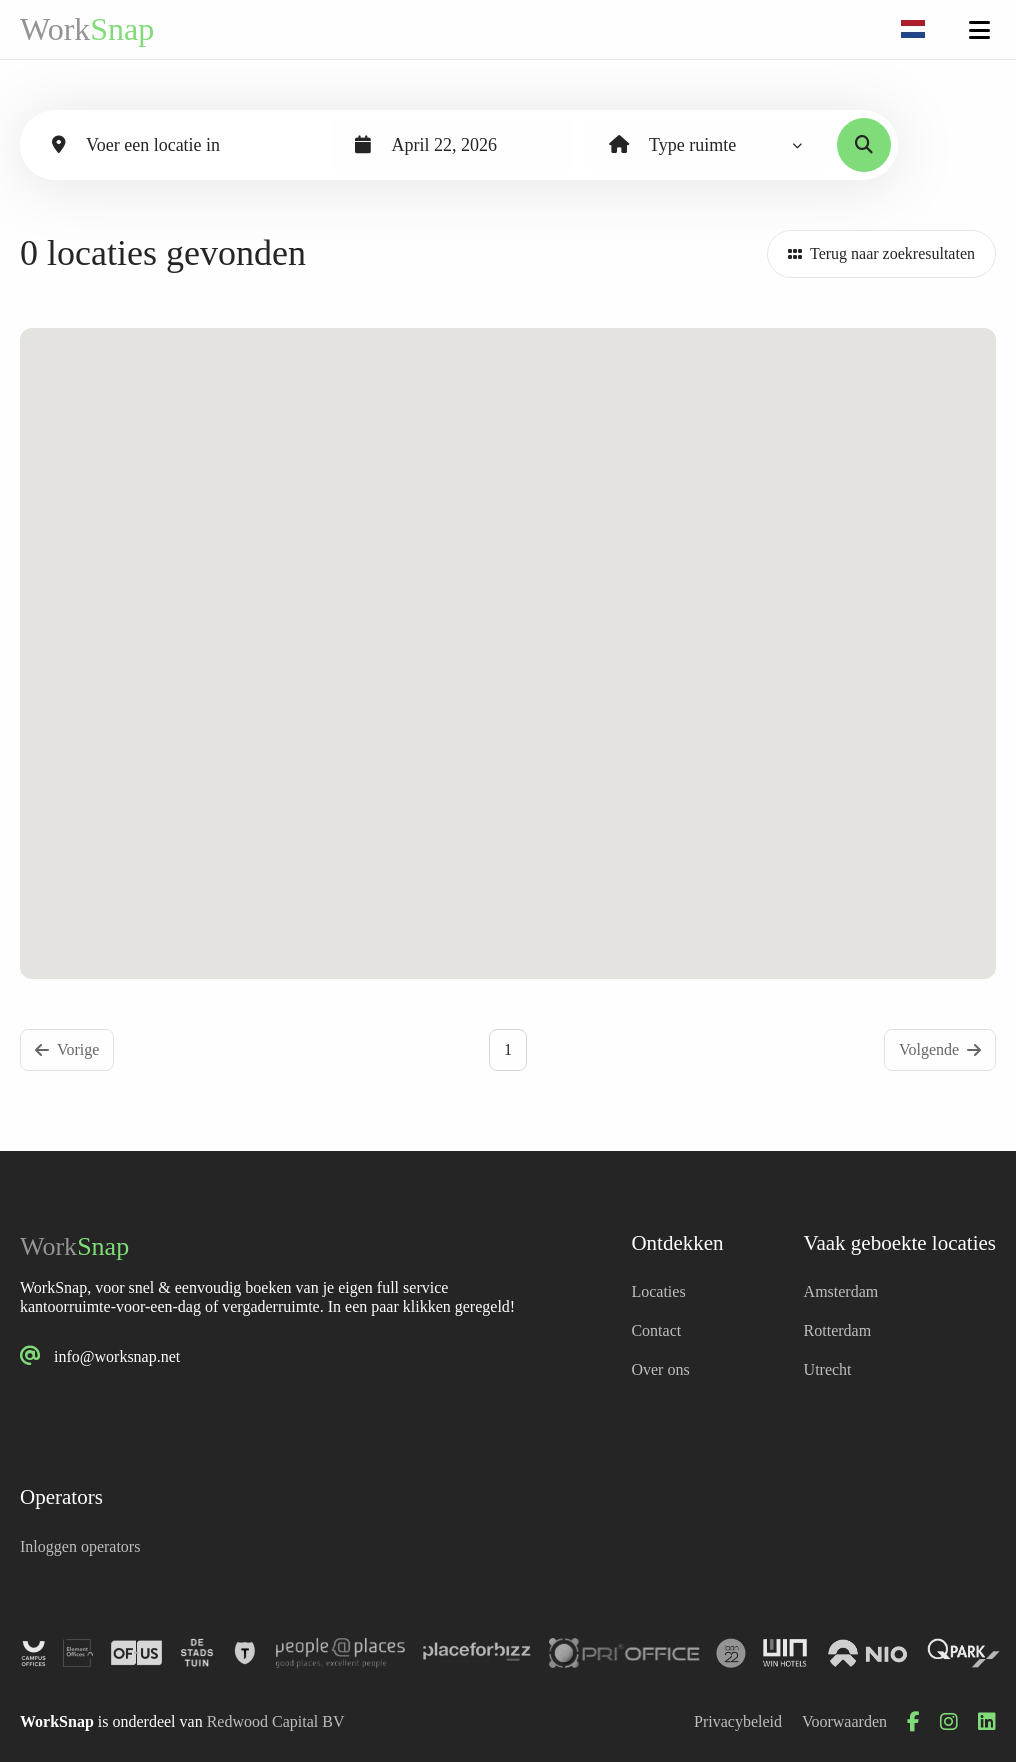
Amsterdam (841, 1291)
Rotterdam (838, 1330)
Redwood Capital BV (276, 1721)
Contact (656, 1330)
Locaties (658, 1291)
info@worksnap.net (117, 1356)
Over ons (660, 1369)
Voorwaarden (844, 1721)
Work (87, 29)
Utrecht (828, 1369)
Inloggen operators (80, 1546)
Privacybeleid (738, 1721)
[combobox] (913, 30)
